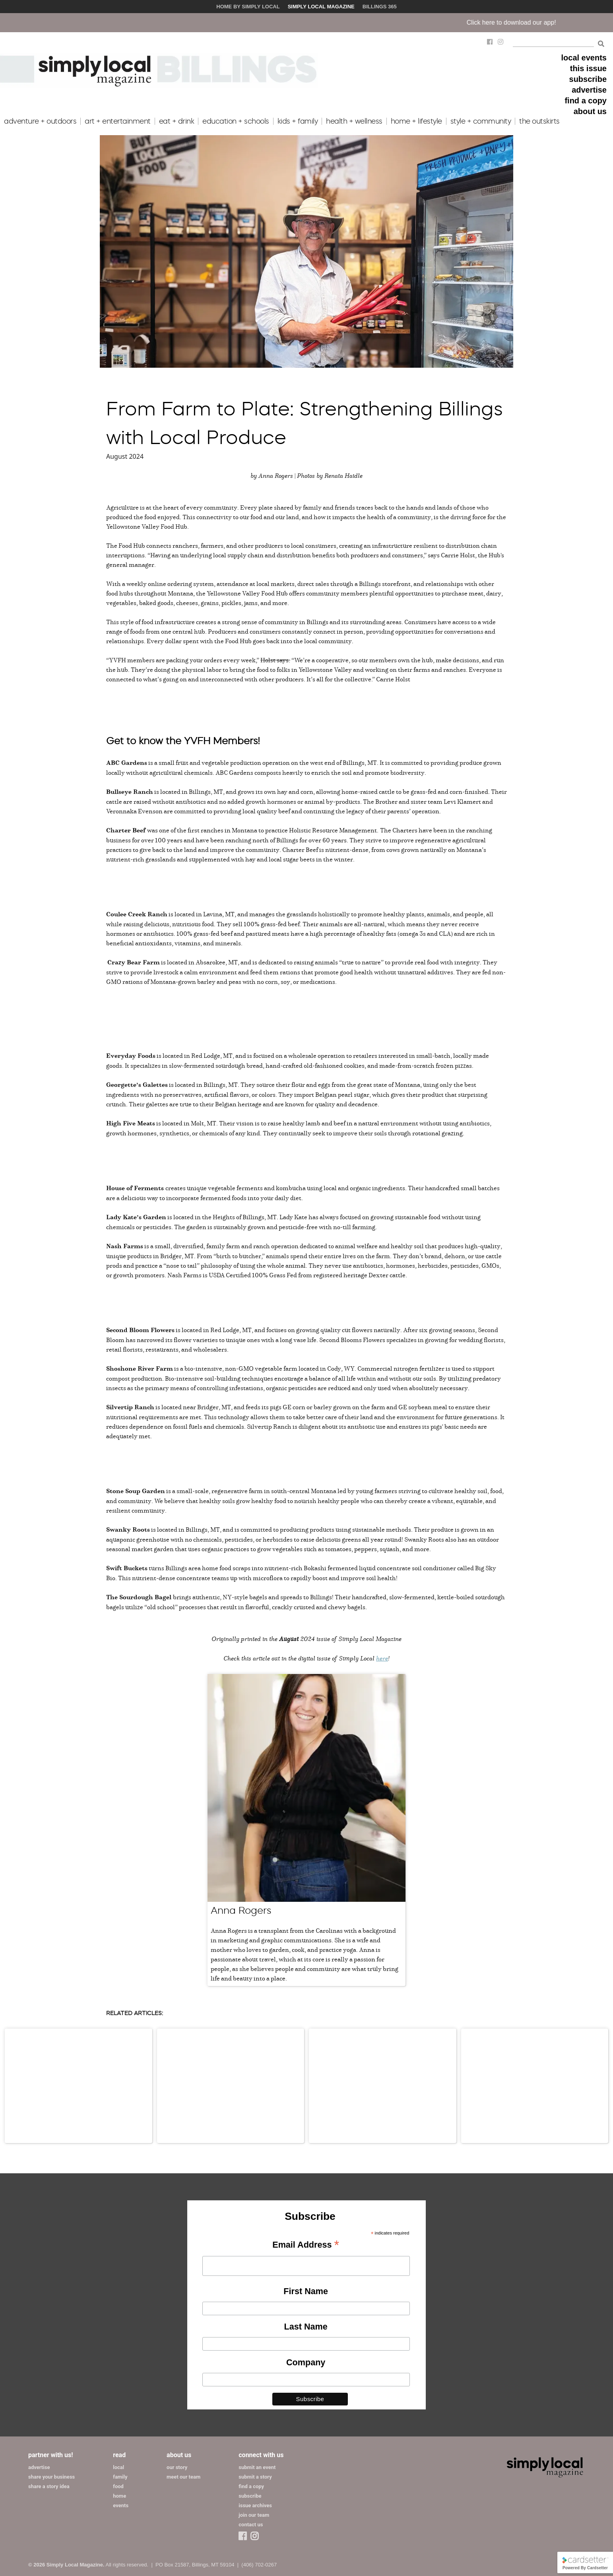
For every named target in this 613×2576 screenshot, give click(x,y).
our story (177, 2467)
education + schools (235, 121)
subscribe (588, 79)
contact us (251, 2525)
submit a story (255, 2477)
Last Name (306, 2327)
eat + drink (176, 121)
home (119, 2496)
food (118, 2486)
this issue (588, 68)
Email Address (305, 2245)
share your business (51, 2477)
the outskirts (539, 121)
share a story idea (49, 2486)
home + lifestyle (416, 121)
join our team (254, 2515)
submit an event (257, 2467)
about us (590, 111)
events (120, 2505)
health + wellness (354, 121)
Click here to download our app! (529, 22)
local (118, 2467)
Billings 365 (380, 7)
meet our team (183, 2477)
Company (305, 2362)
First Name (305, 2291)
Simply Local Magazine (321, 7)
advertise (589, 89)
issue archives (255, 2505)
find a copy (586, 100)
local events (584, 57)
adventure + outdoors (40, 121)
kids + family (297, 121)
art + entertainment (118, 121)
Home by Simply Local (247, 7)
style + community (480, 121)
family (120, 2477)
